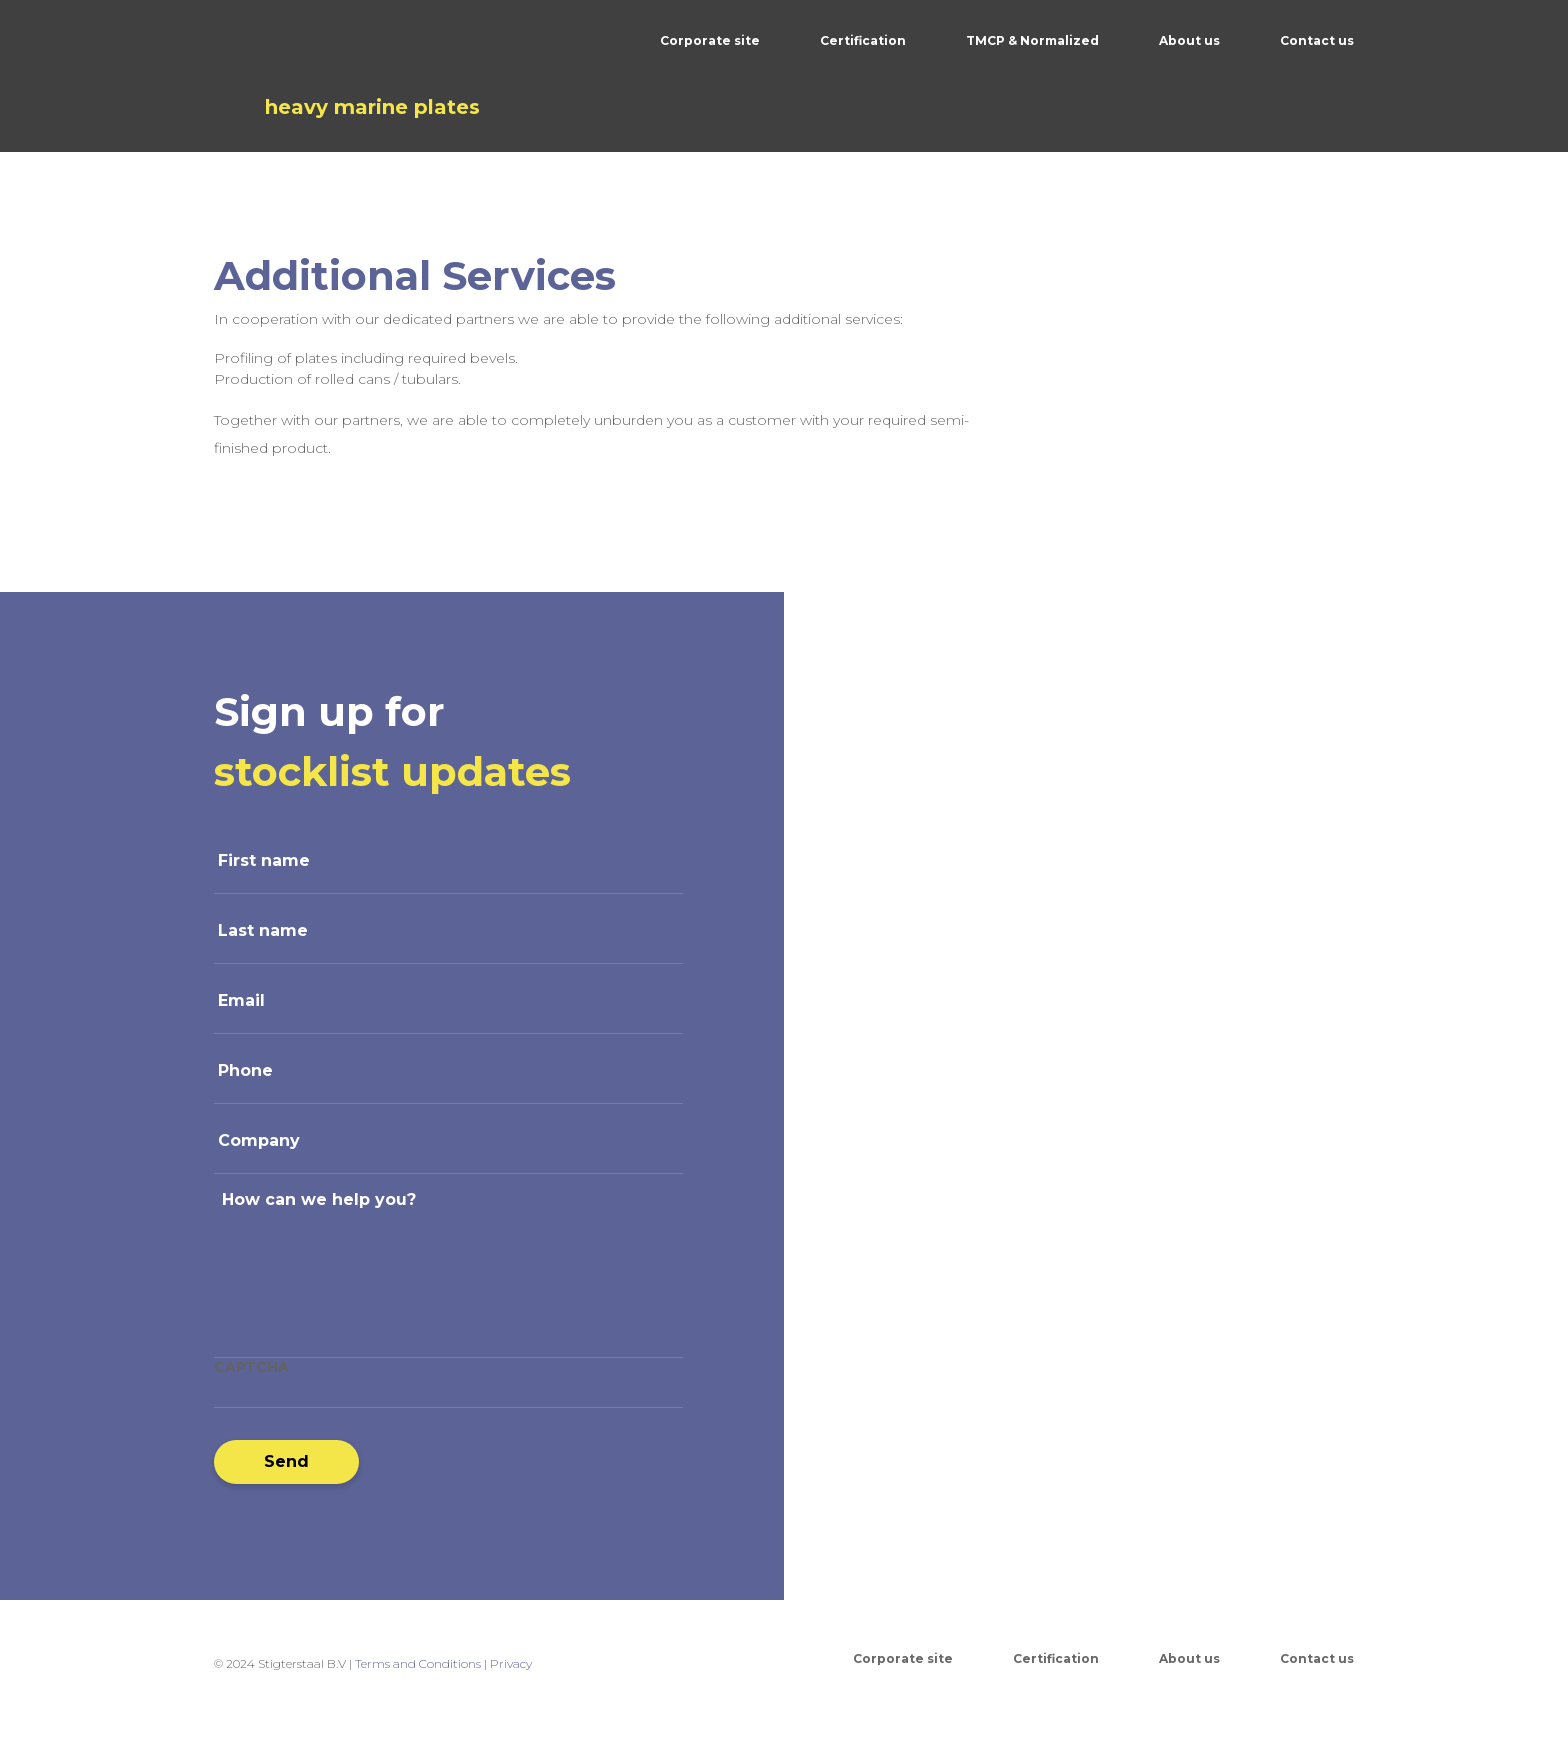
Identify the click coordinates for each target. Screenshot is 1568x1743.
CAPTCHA (251, 1367)
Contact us (1317, 40)
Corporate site (710, 40)
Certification (863, 40)
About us (1189, 40)
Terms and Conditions (418, 1663)
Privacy (511, 1663)
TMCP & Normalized (1032, 40)
